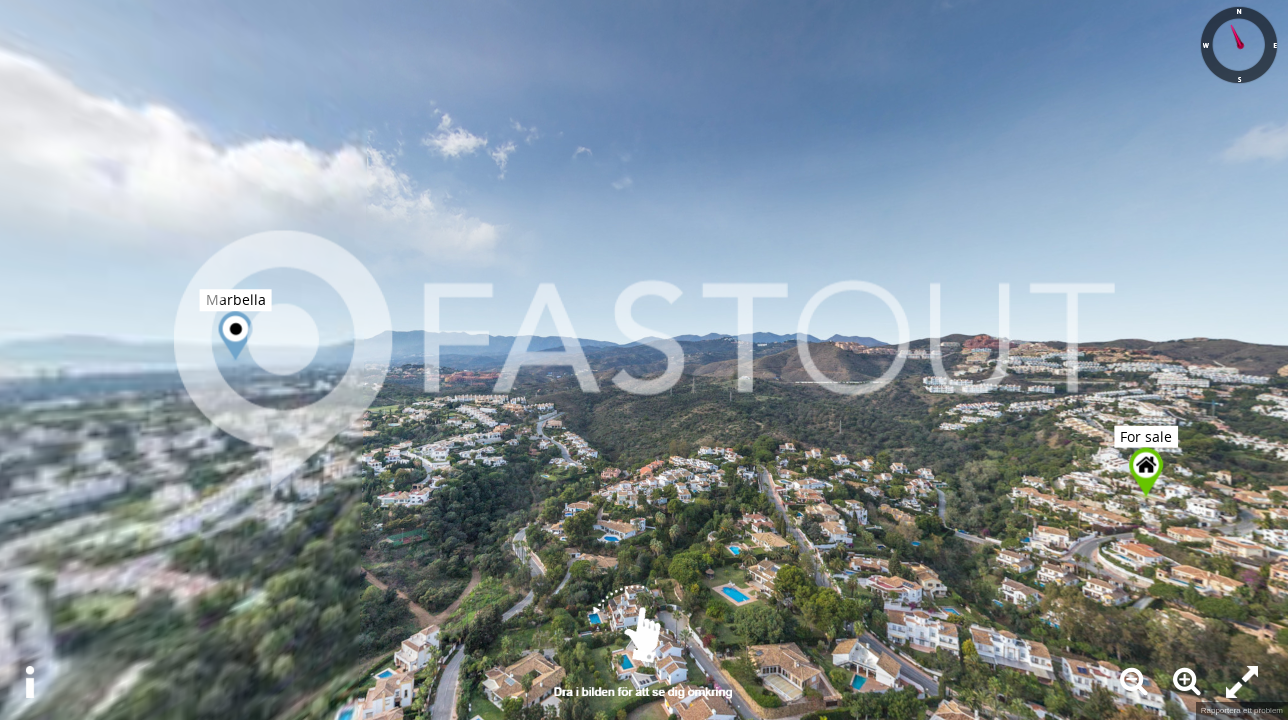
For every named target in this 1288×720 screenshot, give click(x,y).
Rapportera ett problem (1242, 710)
